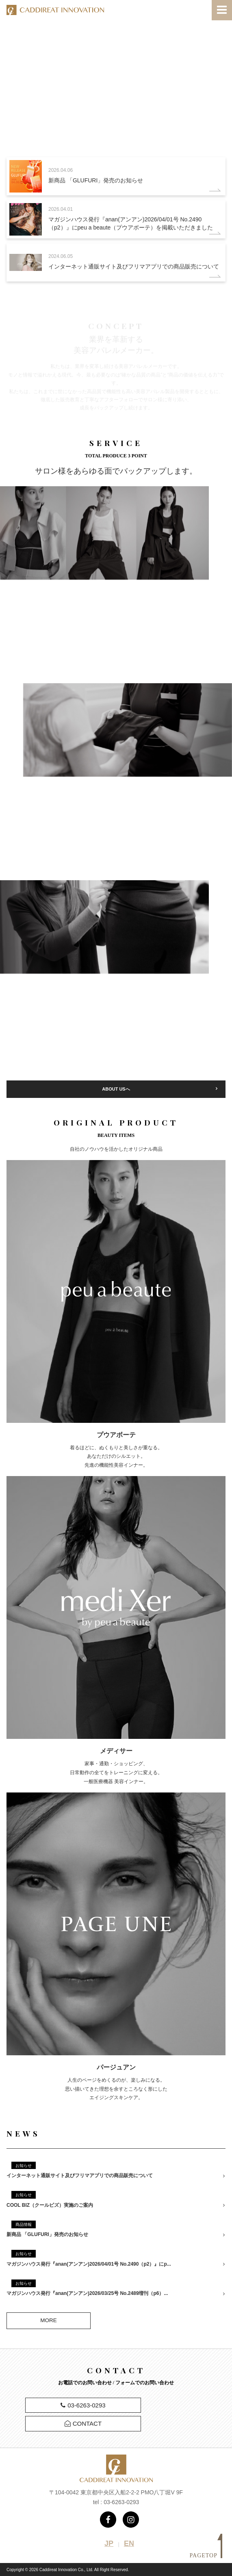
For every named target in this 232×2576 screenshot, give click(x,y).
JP (108, 2543)
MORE (48, 2320)
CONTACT (83, 2423)
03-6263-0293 (83, 2405)
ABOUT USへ (116, 1089)
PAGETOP (206, 2555)
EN (129, 2543)
